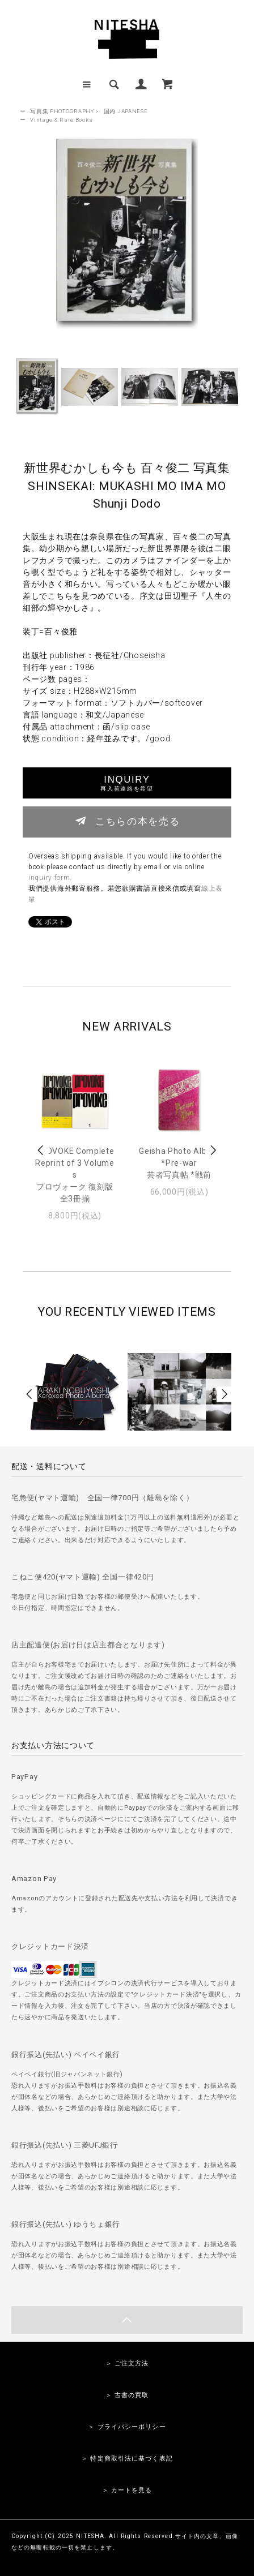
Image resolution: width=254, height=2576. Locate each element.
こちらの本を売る (127, 820)
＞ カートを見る (127, 2490)
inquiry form (49, 878)
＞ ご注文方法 (127, 2363)
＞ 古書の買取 (127, 2395)
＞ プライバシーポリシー (127, 2427)
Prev (41, 1150)
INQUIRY (126, 783)
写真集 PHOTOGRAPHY (62, 111)
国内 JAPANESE (126, 111)
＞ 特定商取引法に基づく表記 (127, 2458)
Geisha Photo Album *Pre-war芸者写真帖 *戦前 (179, 1163)
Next (212, 1150)
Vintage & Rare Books (61, 120)
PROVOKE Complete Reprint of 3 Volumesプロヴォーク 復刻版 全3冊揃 (74, 1175)
